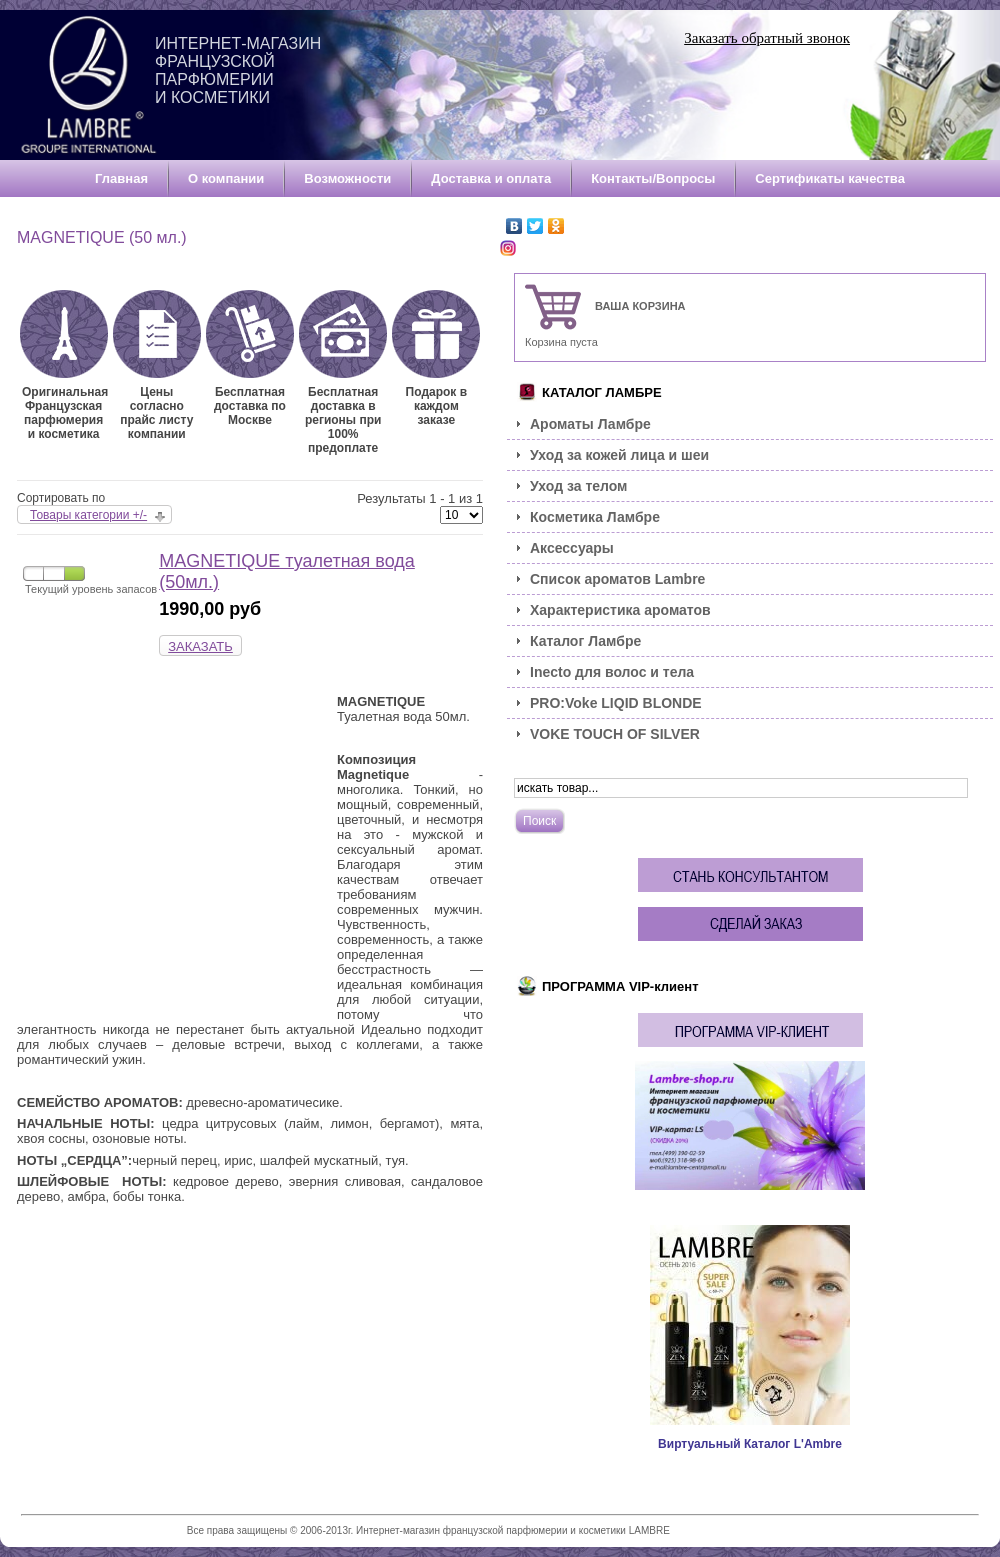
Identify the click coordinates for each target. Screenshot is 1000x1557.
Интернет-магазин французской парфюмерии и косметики (238, 70)
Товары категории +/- (88, 515)
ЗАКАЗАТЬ (200, 646)
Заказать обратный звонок (767, 38)
